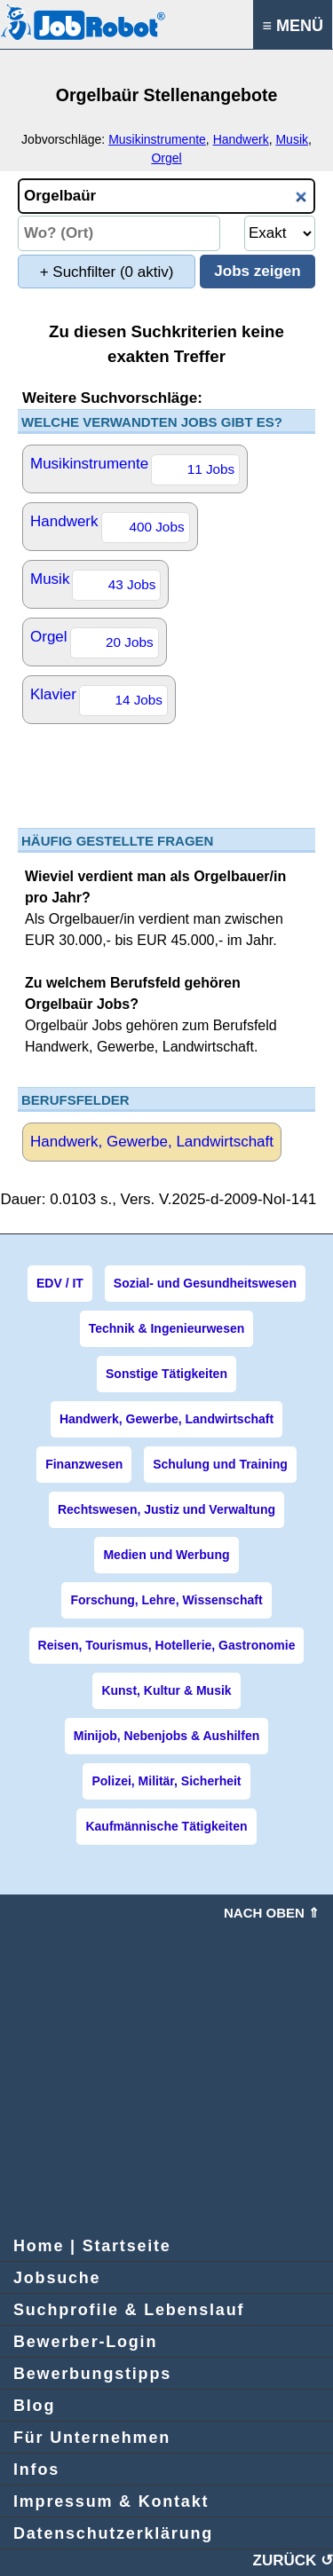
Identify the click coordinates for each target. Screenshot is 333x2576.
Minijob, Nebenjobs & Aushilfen (166, 1736)
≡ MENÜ (292, 26)
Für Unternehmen (91, 2437)
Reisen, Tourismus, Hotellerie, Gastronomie (167, 1645)
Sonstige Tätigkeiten (166, 1374)
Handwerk (241, 139)
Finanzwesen (84, 1464)
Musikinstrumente (157, 139)
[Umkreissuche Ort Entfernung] (279, 233)
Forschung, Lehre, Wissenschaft (166, 1600)
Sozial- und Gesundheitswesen (205, 1283)
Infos (36, 2469)
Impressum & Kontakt (111, 2501)
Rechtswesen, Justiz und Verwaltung (166, 1509)
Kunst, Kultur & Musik (166, 1690)
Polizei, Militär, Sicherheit (166, 1781)
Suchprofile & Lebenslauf (128, 2310)
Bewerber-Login (85, 2342)
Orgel (166, 158)
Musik (291, 139)
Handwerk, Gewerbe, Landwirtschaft (152, 1141)
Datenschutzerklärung (113, 2533)
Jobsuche (56, 2278)
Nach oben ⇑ (272, 1912)
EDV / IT (59, 1283)
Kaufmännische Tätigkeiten (166, 1826)
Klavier (99, 700)
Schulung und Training (220, 1464)
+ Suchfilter (107, 272)
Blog (34, 2406)
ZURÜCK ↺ (293, 2560)
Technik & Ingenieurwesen (167, 1328)
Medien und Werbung (166, 1555)
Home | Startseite (92, 2246)
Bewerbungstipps (92, 2374)
